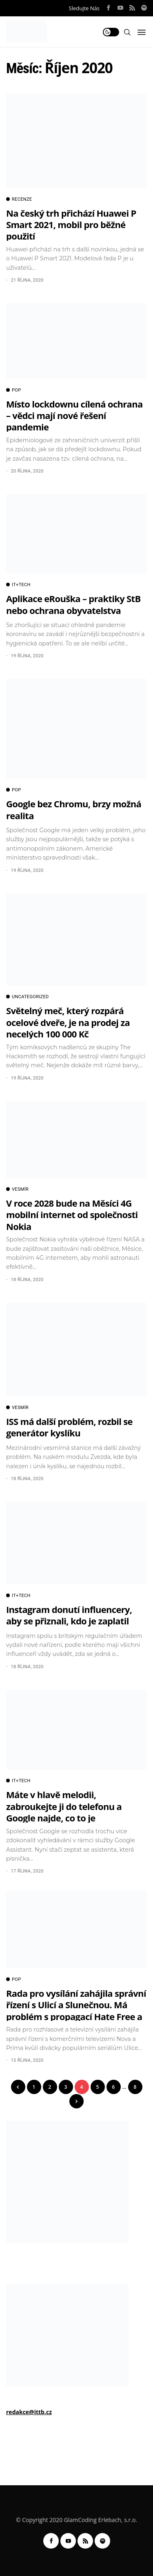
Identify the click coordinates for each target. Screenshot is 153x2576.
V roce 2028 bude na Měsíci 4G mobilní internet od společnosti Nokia (72, 1214)
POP (13, 390)
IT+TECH (18, 585)
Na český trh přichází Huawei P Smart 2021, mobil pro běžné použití (71, 224)
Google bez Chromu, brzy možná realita (73, 809)
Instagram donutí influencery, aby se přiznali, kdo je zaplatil (69, 1615)
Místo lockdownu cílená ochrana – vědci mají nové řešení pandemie (74, 415)
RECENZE (19, 199)
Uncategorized (27, 997)
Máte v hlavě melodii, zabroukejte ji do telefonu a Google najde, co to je (64, 1806)
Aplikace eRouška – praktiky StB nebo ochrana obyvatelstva (73, 604)
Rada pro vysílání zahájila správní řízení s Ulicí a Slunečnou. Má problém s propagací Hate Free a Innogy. (76, 2010)
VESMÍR (17, 1189)
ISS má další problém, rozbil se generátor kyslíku (69, 1427)
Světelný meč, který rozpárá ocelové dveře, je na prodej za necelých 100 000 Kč (68, 1022)
